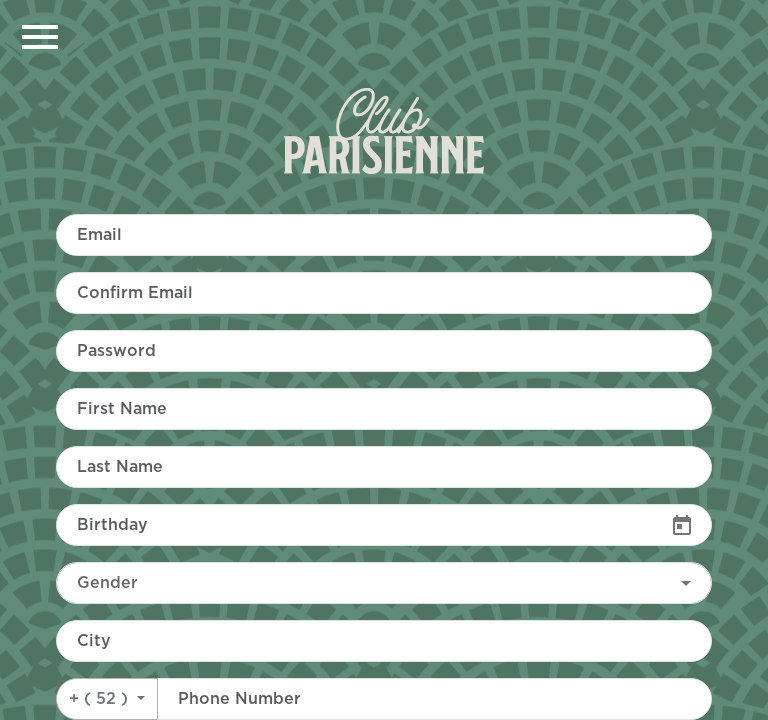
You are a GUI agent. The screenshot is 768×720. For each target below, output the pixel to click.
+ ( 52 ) (101, 699)
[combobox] (384, 583)
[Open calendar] (682, 525)
